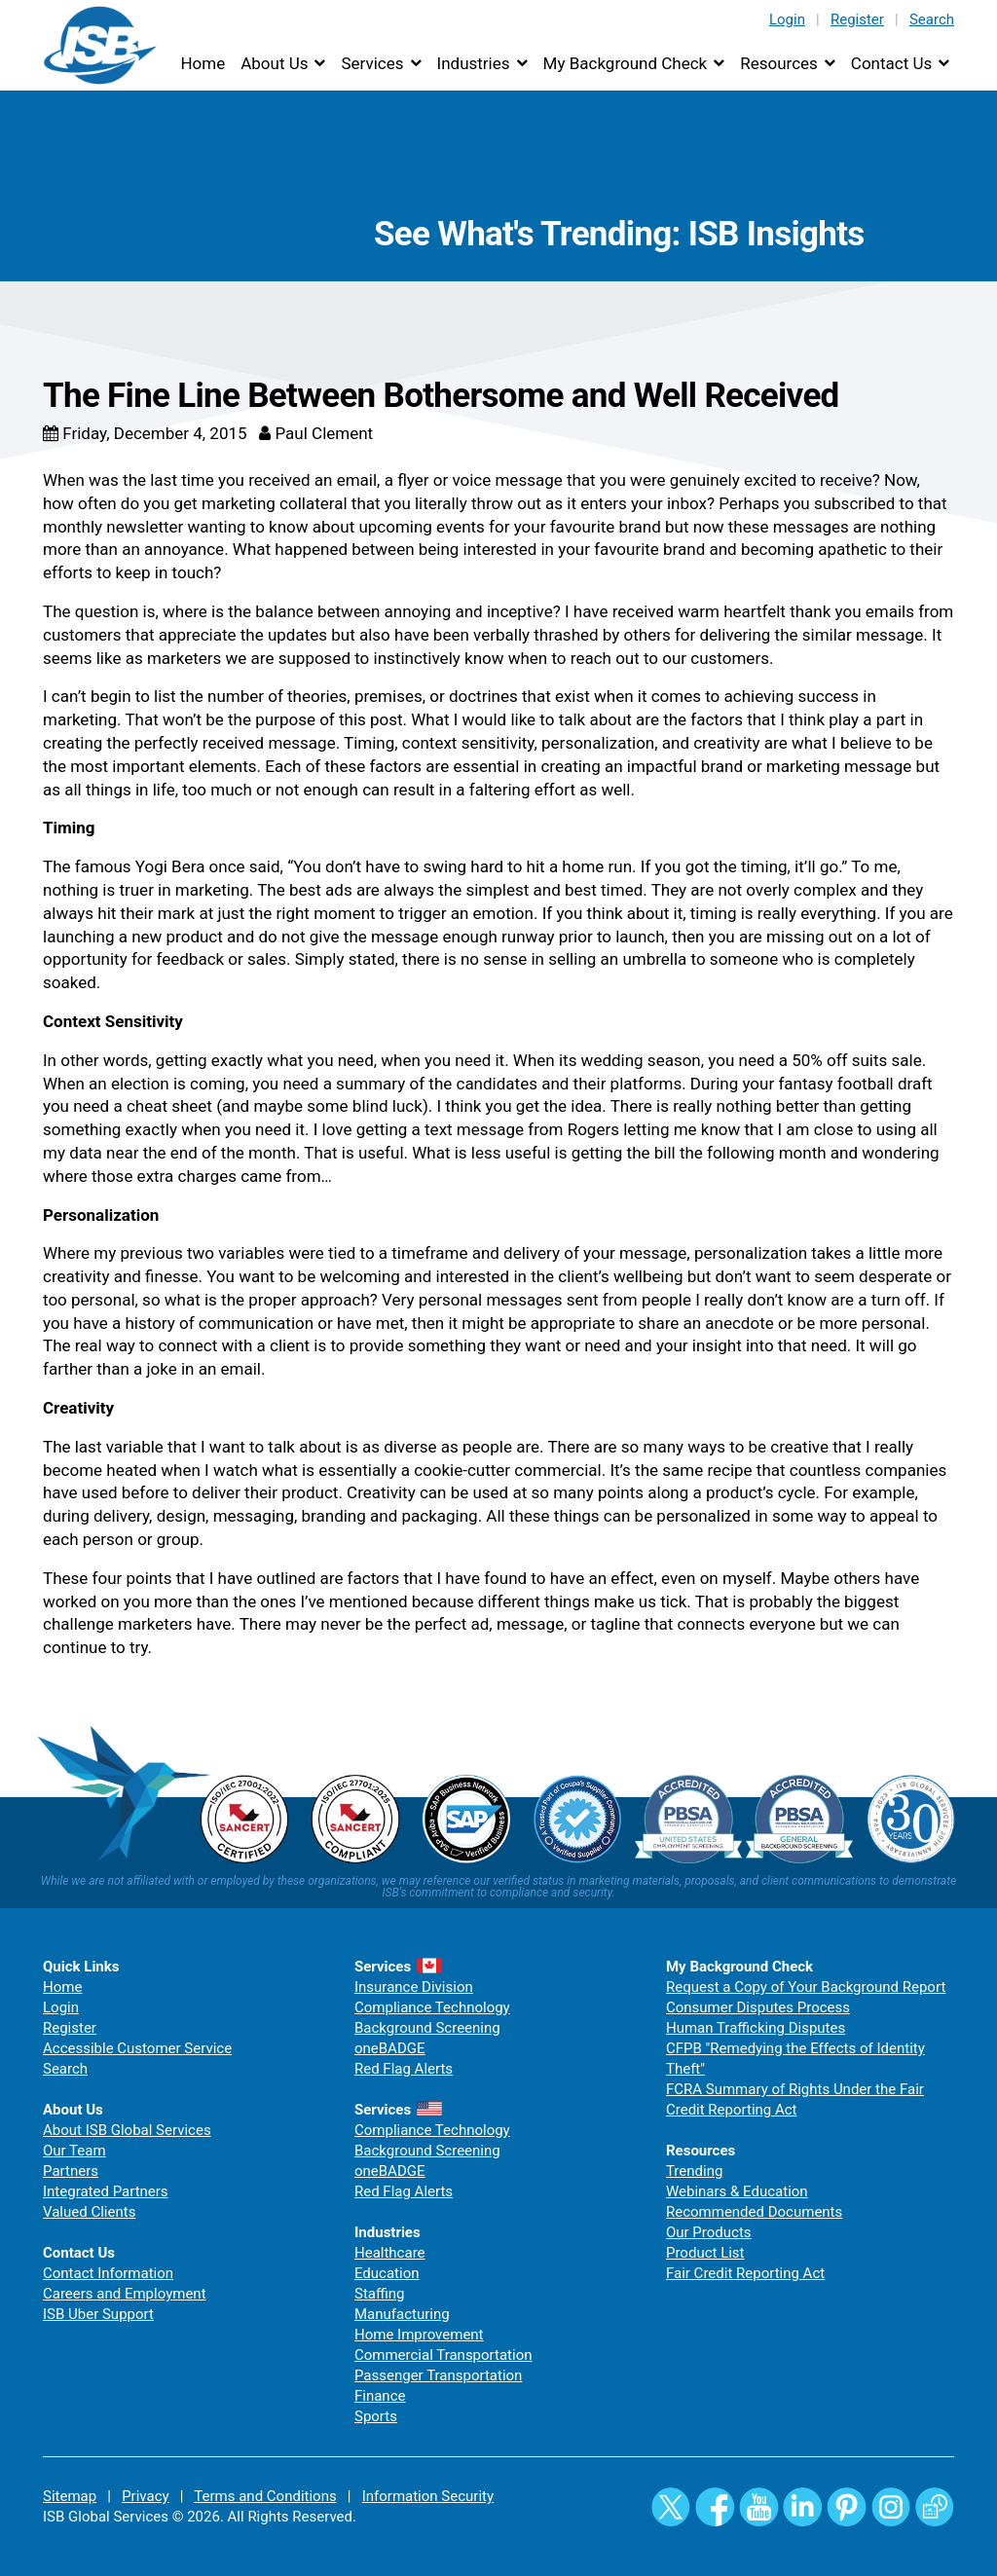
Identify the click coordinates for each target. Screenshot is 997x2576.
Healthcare (389, 2253)
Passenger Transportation (438, 2375)
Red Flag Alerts (403, 2069)
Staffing (379, 2293)
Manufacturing (402, 2314)
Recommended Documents (754, 2212)
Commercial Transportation (443, 2355)
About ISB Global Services (127, 2130)
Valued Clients (89, 2212)
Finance (379, 2396)
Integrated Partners (105, 2191)
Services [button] (372, 63)
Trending (694, 2171)
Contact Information (108, 2273)
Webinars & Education (737, 2191)
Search (931, 19)
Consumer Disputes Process (758, 2007)
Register (857, 19)
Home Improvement (419, 2334)
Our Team (74, 2150)
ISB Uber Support (98, 2314)
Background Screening (427, 2028)
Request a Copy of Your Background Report (805, 1987)
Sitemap (69, 2496)
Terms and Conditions (265, 2496)
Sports (375, 2416)
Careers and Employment (124, 2293)
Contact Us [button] (891, 63)
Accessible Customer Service (137, 2048)
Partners (70, 2171)
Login (787, 19)
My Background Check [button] (625, 63)
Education (387, 2273)
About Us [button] (274, 63)
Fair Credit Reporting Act (745, 2273)
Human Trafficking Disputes (755, 2028)
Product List (705, 2253)
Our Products (709, 2232)
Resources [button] (779, 63)
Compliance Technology (432, 2007)
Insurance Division (413, 1987)
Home (202, 63)
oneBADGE (389, 2048)
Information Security (428, 2496)
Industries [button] (473, 63)
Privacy (145, 2496)
